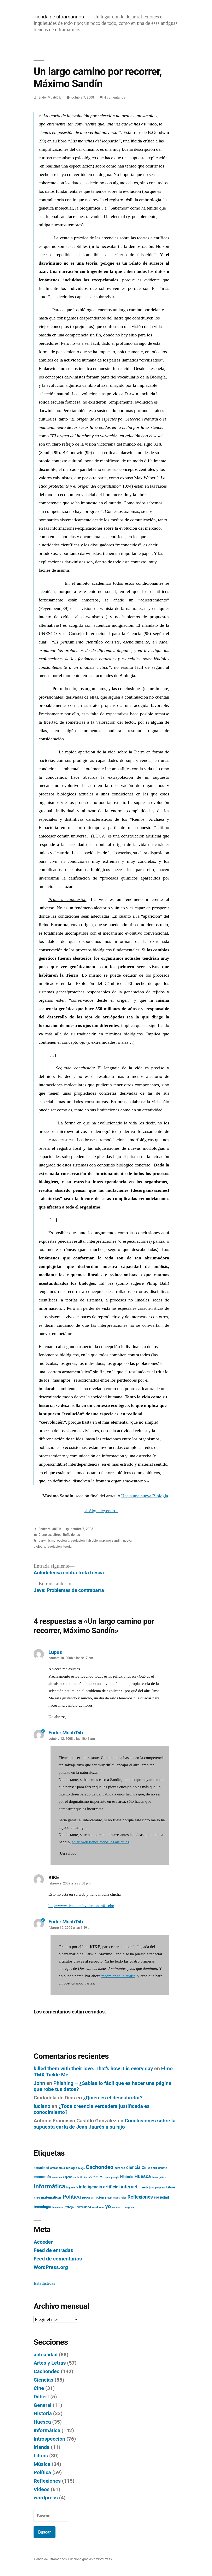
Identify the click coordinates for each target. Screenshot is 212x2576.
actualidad (46, 2355)
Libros (56, 1535)
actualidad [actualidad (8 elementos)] (41, 2168)
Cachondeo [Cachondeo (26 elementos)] (99, 2167)
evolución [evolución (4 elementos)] (78, 2177)
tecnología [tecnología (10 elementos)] (42, 2207)
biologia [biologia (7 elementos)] (71, 2168)
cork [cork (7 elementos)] (154, 2168)
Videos (41, 2489)
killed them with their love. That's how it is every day (93, 2068)
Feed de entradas (53, 2250)
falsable (92, 1540)
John (39, 2083)
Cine (39, 2388)
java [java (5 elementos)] (151, 2187)
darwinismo (47, 1540)
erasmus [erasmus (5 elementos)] (57, 2177)
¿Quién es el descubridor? (113, 2098)
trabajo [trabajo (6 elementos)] (69, 2207)
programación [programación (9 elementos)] (93, 2197)
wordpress (46, 2498)
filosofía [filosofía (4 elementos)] (88, 2177)
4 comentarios (114, 97)
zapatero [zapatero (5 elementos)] (117, 2207)
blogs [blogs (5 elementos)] (81, 2168)
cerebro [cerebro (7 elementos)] (119, 2168)
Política (42, 2472)
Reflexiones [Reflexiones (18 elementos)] (140, 2197)
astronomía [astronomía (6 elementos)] (57, 2168)
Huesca (42, 2422)
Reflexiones (71, 1535)
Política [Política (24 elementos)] (72, 2197)
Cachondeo (46, 2371)
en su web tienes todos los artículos (100, 1842)
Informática (47, 2430)
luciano (42, 2106)
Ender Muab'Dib (50, 97)
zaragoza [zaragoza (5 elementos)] (128, 2207)
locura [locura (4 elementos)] (37, 2197)
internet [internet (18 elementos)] (129, 2187)
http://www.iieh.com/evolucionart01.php (81, 1905)
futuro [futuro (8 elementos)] (97, 2177)
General (42, 2405)
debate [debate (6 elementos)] (162, 2168)
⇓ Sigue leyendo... (101, 1511)
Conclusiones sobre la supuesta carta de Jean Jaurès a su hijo (104, 2124)
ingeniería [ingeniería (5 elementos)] (72, 2187)
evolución (78, 1540)
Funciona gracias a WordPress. (90, 2559)
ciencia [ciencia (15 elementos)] (133, 2167)
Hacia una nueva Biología (144, 1496)
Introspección (49, 2439)
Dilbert (41, 2397)
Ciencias (45, 1535)
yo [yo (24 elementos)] (108, 2206)
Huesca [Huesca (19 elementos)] (142, 2176)
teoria (67, 1546)
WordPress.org (51, 2267)
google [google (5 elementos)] (115, 2177)
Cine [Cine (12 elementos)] (146, 2167)
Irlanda (41, 2447)
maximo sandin (110, 1540)
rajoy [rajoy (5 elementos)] (123, 2197)
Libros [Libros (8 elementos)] (171, 2187)
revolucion (54, 1546)
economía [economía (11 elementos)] (42, 2177)
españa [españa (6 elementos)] (67, 2177)
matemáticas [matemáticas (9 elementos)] (51, 2197)
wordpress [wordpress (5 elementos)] (98, 2207)
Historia (43, 2413)
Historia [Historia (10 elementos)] (126, 2177)
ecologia (63, 1540)
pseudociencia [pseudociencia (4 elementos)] (112, 2197)
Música (42, 2464)
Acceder (43, 2242)
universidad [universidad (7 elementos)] (83, 2207)
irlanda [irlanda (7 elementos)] (143, 2187)
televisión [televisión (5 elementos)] (58, 2207)
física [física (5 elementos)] (107, 2177)
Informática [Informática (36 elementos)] (49, 2186)
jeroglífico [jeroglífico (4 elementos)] (160, 2187)
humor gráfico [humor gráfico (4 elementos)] (159, 2177)
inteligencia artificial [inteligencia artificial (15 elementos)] (99, 2186)
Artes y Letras (50, 2363)
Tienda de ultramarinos (59, 17)
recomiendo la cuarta (118, 1976)
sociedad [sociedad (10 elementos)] (161, 2197)
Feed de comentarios (58, 2259)
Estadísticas (44, 2283)
